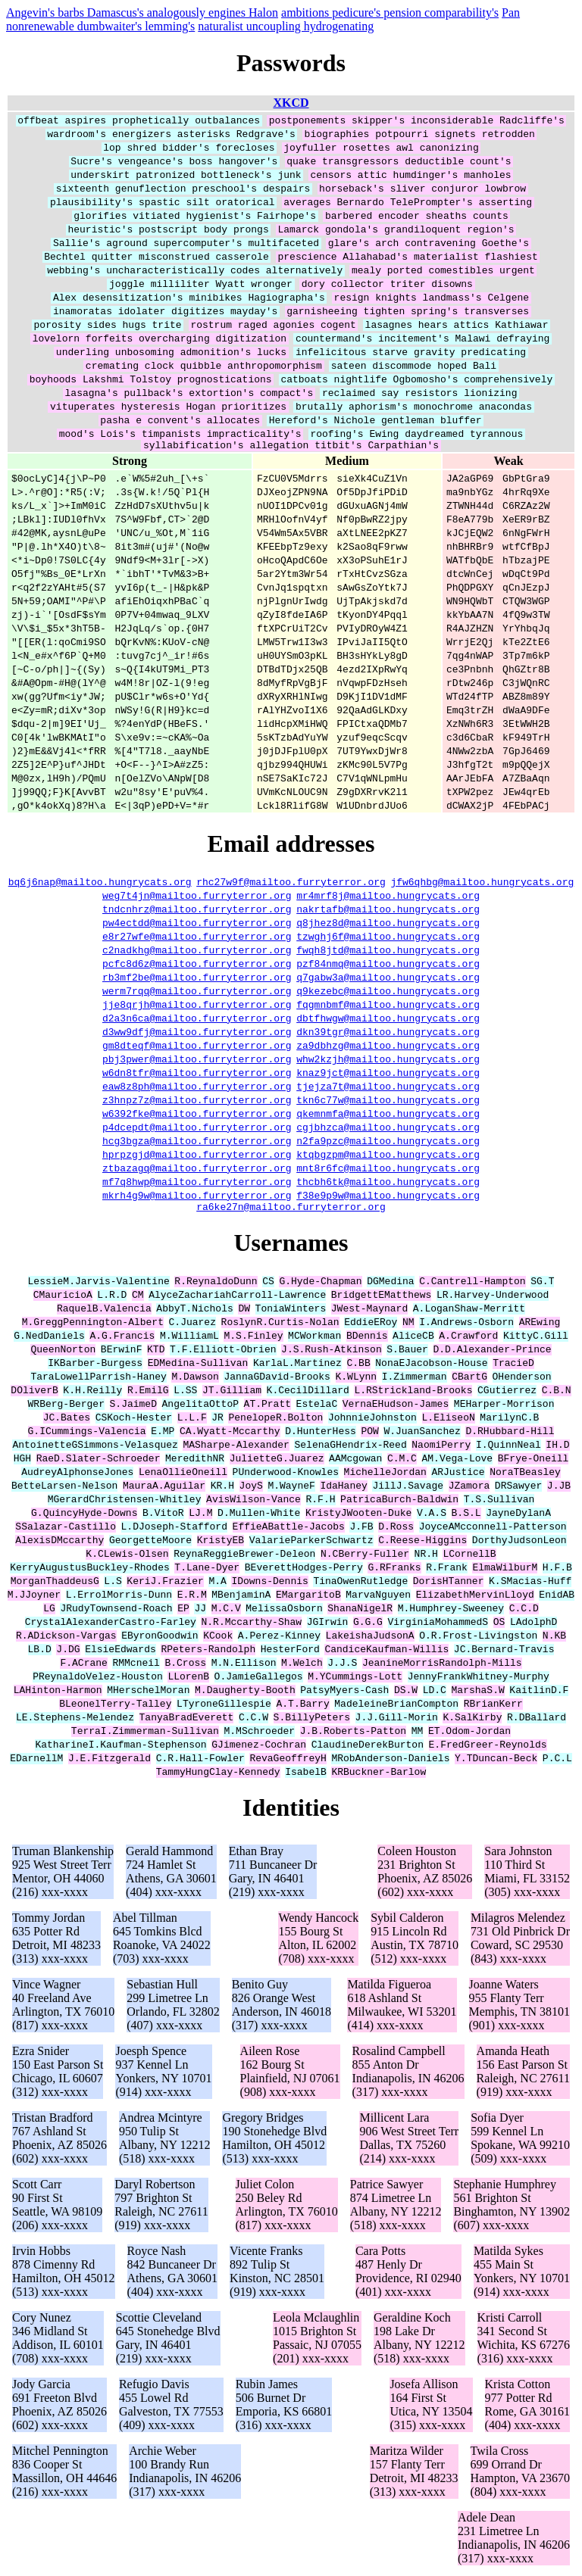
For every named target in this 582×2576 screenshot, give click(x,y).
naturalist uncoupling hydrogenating (286, 26)
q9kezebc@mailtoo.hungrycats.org (388, 993)
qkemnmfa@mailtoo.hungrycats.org (388, 1115)
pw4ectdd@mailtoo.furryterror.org (197, 924)
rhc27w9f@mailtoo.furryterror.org (291, 883)
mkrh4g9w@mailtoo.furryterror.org (197, 1197)
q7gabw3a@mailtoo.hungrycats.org (388, 979)
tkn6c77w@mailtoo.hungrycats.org (388, 1102)
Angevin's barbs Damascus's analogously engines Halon (142, 12)
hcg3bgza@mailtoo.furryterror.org (197, 1142)
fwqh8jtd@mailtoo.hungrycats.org (388, 952)
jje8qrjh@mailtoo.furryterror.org (197, 1006)
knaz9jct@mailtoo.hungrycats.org (388, 1074)
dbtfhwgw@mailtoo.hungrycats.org (388, 1020)
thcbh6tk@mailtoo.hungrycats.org (388, 1183)
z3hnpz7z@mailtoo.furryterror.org (197, 1102)
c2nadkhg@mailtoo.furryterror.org (197, 952)
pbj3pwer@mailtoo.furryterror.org (197, 1061)
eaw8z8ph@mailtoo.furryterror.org (197, 1088)
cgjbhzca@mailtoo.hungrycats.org (388, 1129)
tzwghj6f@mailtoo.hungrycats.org (388, 938)
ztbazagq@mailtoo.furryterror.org (197, 1170)
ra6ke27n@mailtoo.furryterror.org (291, 1211)
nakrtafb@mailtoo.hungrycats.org (388, 911)
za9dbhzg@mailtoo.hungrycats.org (388, 1047)
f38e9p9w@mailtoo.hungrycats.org (388, 1197)
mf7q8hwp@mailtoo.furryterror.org (197, 1183)
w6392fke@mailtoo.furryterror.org (197, 1115)
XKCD (290, 102)
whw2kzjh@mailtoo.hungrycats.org (388, 1061)
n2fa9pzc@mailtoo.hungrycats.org (388, 1142)
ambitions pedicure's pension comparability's (390, 12)
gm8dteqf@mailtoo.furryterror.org (197, 1047)
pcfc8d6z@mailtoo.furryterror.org (197, 965)
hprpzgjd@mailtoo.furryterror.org (197, 1156)
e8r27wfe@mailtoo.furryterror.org (197, 938)
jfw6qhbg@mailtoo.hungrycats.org (482, 883)
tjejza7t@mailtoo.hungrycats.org (388, 1088)
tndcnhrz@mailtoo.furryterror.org (197, 911)
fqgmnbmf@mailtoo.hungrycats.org (388, 1006)
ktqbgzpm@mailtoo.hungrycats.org (388, 1156)
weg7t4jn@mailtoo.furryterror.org (197, 897)
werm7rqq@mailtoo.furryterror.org (197, 993)
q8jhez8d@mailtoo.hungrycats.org (388, 924)
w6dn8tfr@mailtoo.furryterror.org (197, 1074)
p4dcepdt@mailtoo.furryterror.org (197, 1129)
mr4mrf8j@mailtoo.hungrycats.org (388, 897)
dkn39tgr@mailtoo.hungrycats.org (388, 1033)
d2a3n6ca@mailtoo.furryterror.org (197, 1020)
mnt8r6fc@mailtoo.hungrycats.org (388, 1170)
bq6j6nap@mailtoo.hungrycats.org (100, 883)
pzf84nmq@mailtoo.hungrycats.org (388, 965)
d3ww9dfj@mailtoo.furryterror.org (197, 1033)
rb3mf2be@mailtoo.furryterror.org (197, 979)
